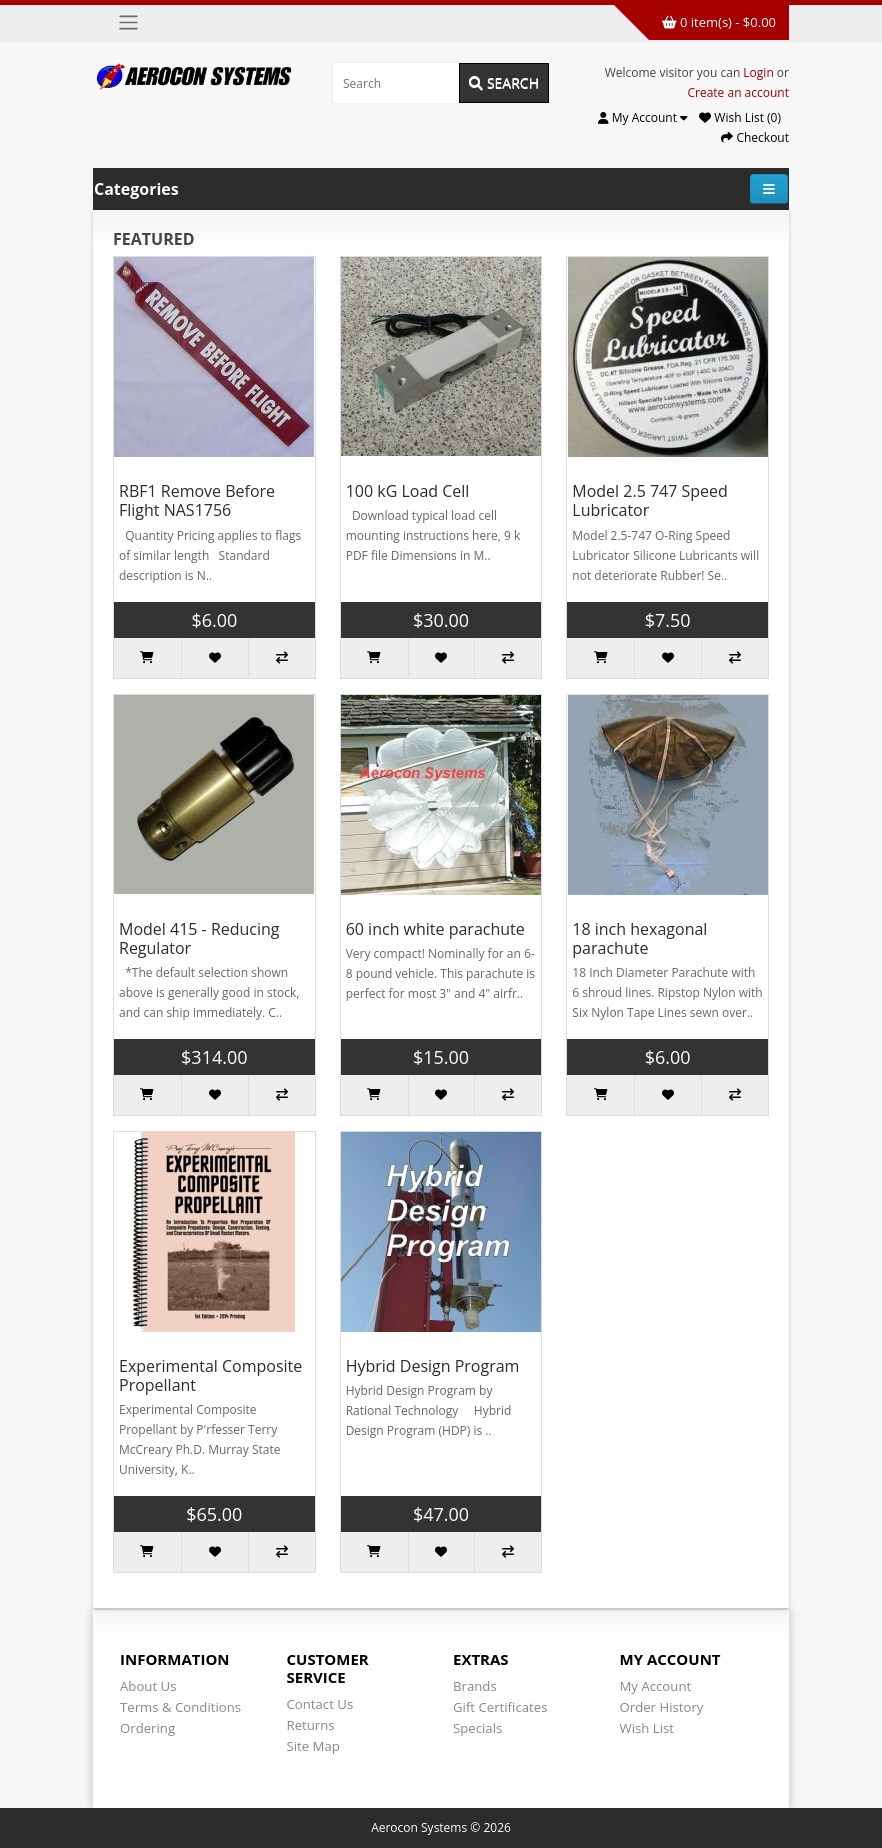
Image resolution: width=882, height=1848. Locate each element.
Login (758, 72)
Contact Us (320, 1704)
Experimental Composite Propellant (210, 1375)
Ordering (147, 1728)
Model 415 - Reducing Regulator (199, 938)
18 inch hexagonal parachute (639, 938)
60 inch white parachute (435, 929)
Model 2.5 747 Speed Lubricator (650, 500)
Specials (477, 1728)
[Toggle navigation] (128, 22)
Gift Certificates (500, 1707)
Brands (475, 1686)
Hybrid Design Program (433, 1366)
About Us (148, 1686)
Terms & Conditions (180, 1707)
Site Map (313, 1746)
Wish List (647, 1728)
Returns (311, 1725)
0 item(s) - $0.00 (719, 22)
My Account (656, 1686)
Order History (662, 1707)
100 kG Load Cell (408, 491)
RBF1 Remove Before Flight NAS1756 (197, 500)
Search (504, 82)
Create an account (738, 92)
